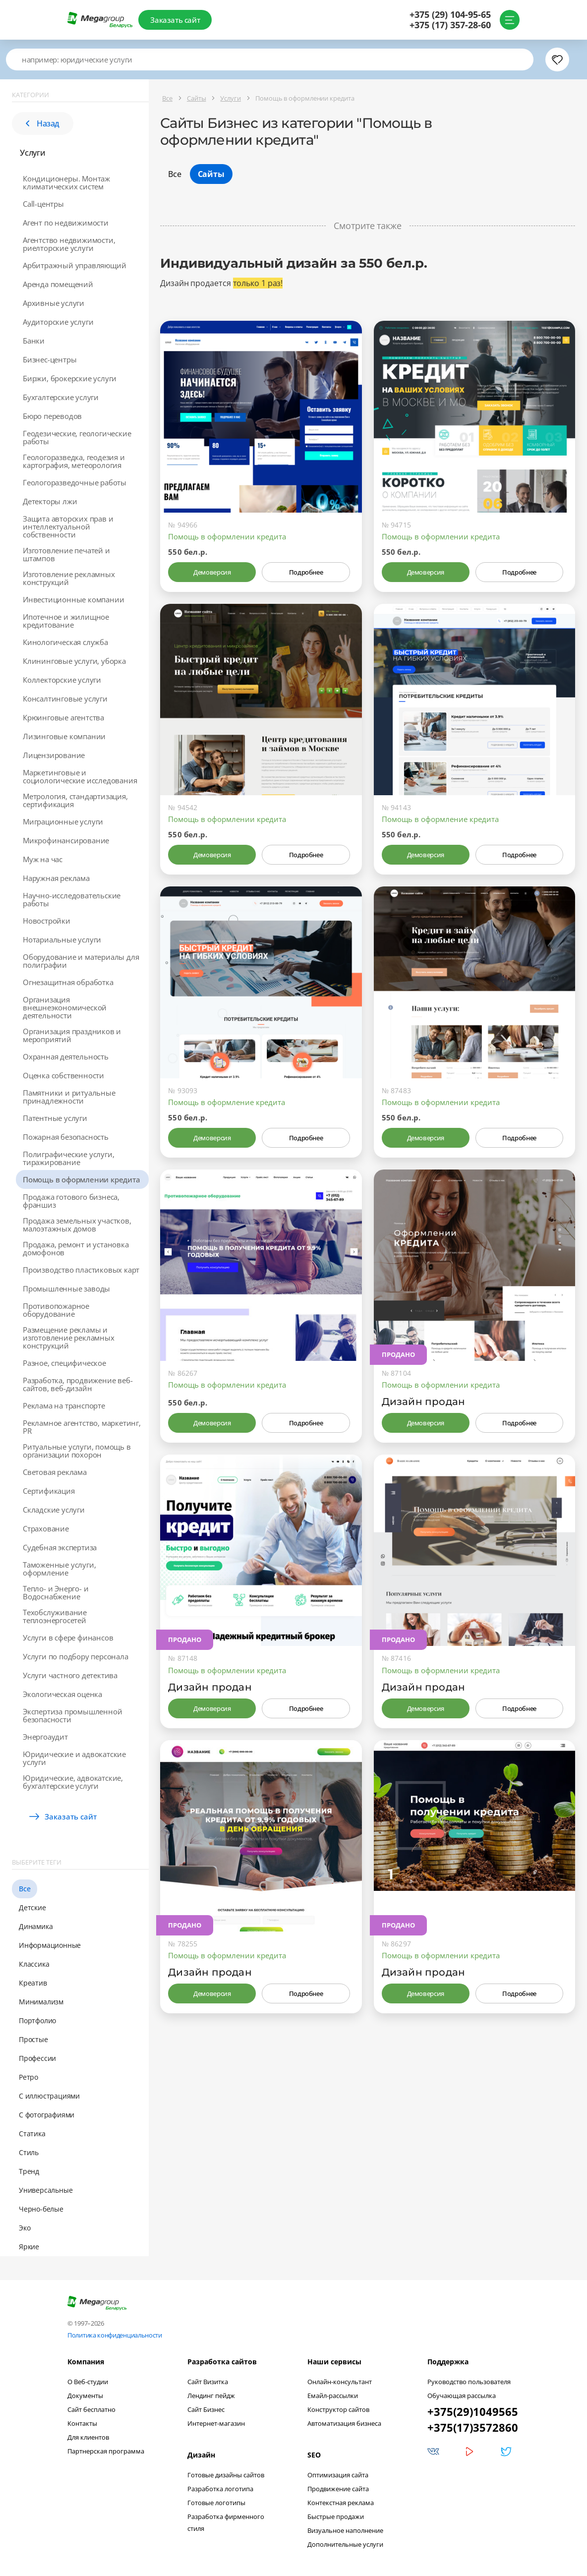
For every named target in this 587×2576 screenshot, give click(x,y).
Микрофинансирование (66, 840)
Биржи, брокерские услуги (70, 378)
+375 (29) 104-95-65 (449, 14)
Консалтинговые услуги (65, 698)
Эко (24, 2227)
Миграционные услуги (63, 821)
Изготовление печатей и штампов (66, 554)
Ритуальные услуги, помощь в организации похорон (77, 1451)
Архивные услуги (53, 303)
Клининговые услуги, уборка (74, 661)
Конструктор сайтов (338, 2409)
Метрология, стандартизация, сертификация (75, 800)
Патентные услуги (55, 1118)
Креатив (33, 1983)
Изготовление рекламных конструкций (69, 578)
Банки (34, 341)
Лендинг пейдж (211, 2395)
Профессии (37, 2058)
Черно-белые (41, 2209)
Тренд (29, 2171)
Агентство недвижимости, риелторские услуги (69, 244)
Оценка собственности (63, 1075)
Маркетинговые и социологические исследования (80, 776)
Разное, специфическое (64, 1363)
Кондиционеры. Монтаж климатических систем (66, 182)
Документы (85, 2395)
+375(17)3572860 (472, 2427)
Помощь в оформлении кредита (81, 1179)
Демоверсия (212, 572)
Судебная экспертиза (60, 1547)
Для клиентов (88, 2437)
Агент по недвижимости (66, 223)
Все (24, 1888)
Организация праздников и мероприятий (72, 1035)
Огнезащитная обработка (68, 982)
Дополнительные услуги (345, 2544)
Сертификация (49, 1491)
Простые (33, 2039)
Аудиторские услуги (58, 322)
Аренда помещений (58, 284)
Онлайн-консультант (339, 2381)
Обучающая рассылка (461, 2395)
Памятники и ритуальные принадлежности (69, 1097)
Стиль (29, 2152)
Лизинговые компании (64, 736)
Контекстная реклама (340, 2502)
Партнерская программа (105, 2451)
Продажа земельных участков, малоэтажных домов (77, 1224)
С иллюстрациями (49, 2096)
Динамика (36, 1926)
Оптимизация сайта (337, 2474)
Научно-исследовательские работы (71, 899)
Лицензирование (54, 755)
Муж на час (42, 859)
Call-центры (43, 204)
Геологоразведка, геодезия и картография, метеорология (74, 461)
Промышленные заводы (66, 1288)
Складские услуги (54, 1510)
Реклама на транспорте (64, 1405)
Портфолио (37, 2020)
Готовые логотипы (216, 2502)
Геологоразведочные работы (74, 482)
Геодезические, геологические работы (77, 437)
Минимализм (41, 2001)
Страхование (46, 1528)
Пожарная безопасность (66, 1137)
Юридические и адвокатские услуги (74, 1758)
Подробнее (306, 572)
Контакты (82, 2423)
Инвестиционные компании (73, 599)
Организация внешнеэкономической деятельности (65, 1007)
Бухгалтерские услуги (61, 397)
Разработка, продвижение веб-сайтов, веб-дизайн (77, 1384)
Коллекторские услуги (62, 680)
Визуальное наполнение (345, 2530)
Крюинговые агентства (63, 717)
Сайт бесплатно (91, 2409)
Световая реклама (55, 1472)
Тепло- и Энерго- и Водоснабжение (55, 1592)
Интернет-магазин (216, 2423)
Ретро (28, 2077)
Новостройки (46, 921)
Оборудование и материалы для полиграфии (81, 961)
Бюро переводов (52, 416)
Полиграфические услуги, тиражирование (68, 1158)
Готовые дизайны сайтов (225, 2474)
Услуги (33, 152)
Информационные (50, 1945)
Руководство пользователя (469, 2381)
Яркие (29, 2246)
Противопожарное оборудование (56, 1310)
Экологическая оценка (62, 1694)
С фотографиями (46, 2114)
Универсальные (45, 2190)
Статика (32, 2133)
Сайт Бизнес (206, 2409)
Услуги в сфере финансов (68, 1637)
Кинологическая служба (65, 642)
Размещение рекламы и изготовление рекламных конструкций (69, 1337)
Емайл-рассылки (332, 2395)
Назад (42, 123)
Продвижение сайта (338, 2488)
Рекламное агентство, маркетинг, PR (82, 1427)
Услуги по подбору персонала (75, 1656)
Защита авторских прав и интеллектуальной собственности (68, 526)
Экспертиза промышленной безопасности (72, 1715)
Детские (32, 1907)
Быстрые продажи (335, 2516)
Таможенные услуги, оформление (59, 1569)
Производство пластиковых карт (81, 1270)
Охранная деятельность (66, 1056)
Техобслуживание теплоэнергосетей (55, 1616)
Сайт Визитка (207, 2381)
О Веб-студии (87, 2381)
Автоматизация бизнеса (344, 2423)
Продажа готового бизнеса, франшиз (71, 1201)
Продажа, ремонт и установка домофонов (76, 1248)
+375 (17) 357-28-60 (449, 25)
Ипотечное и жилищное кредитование (66, 621)
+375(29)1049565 (472, 2411)
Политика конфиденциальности (114, 2335)
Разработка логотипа (220, 2488)
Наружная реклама (56, 878)
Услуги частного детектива (70, 1675)
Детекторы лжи (50, 501)
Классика (34, 1964)
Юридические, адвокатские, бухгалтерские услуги (73, 1782)
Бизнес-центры (49, 359)
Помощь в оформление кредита (440, 819)
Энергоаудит (45, 1737)
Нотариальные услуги (62, 939)
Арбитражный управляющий (74, 265)
